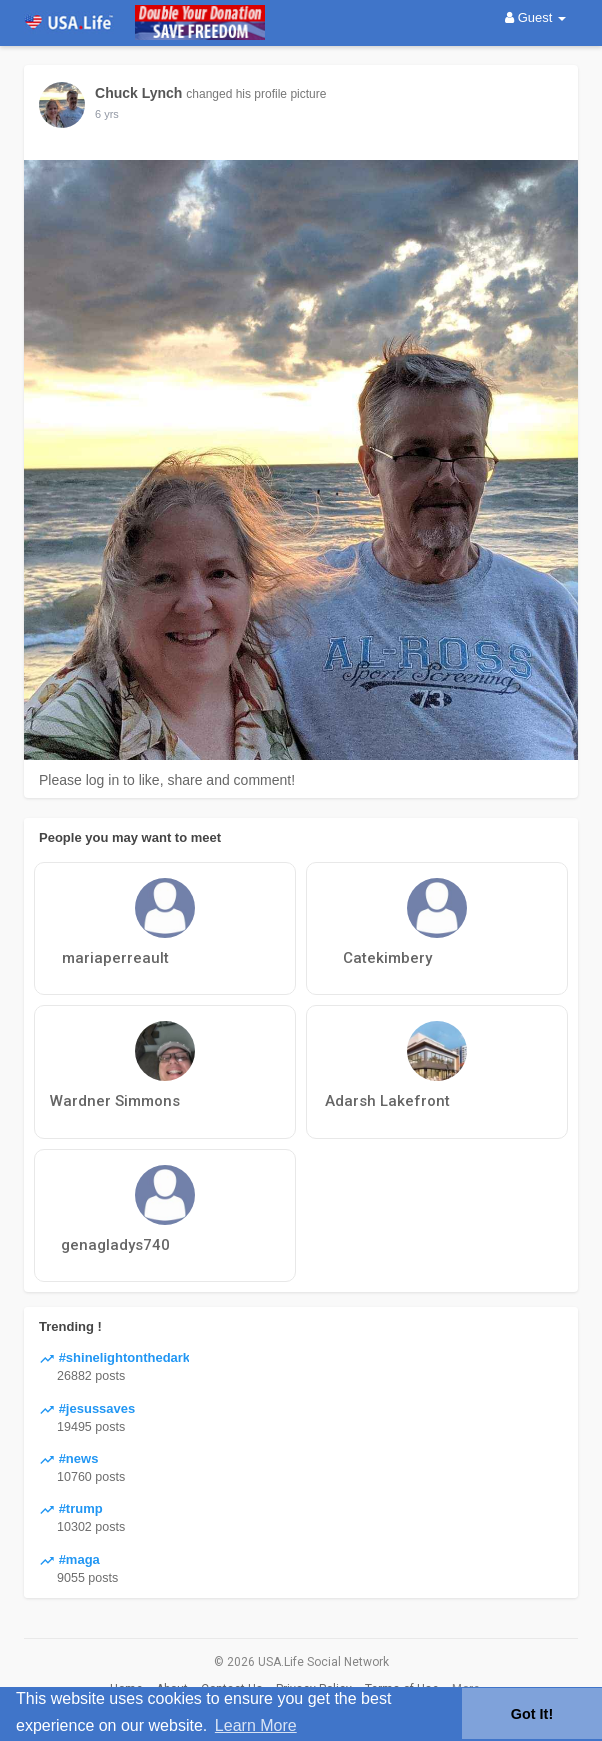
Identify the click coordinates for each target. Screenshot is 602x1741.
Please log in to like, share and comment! (167, 780)
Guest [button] (535, 17)
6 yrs (107, 114)
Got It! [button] (532, 1714)
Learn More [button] (256, 1725)
